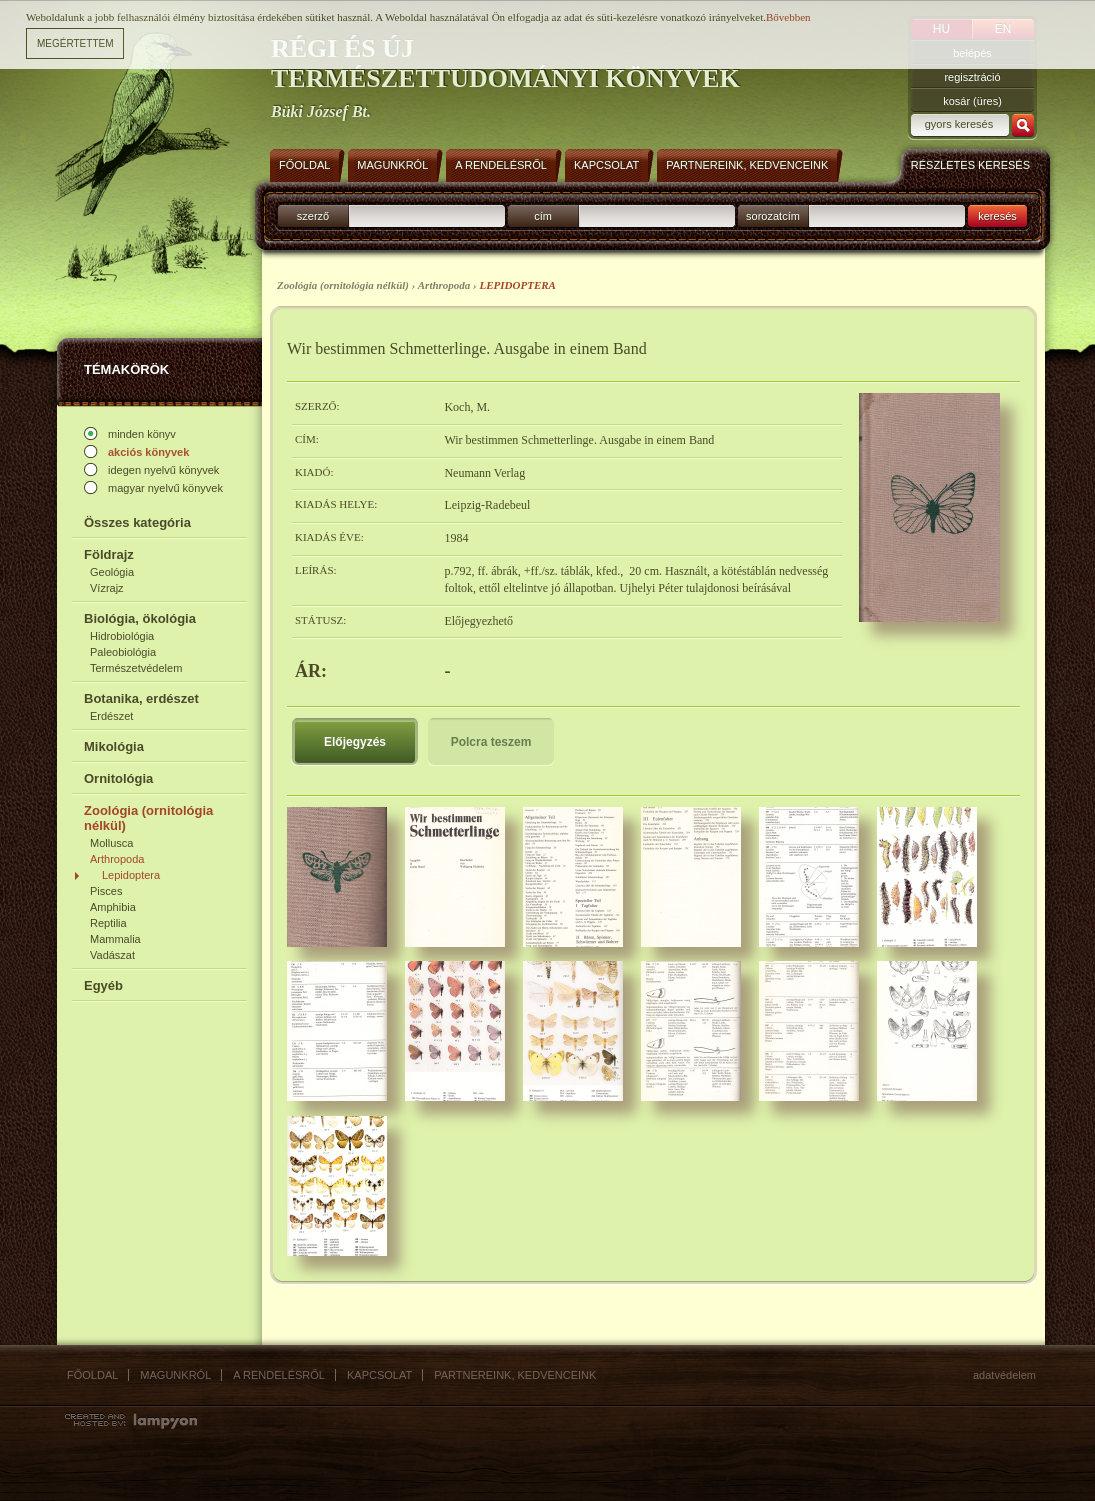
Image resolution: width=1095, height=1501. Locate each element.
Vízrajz (107, 588)
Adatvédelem (1004, 1375)
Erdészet (111, 716)
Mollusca (111, 843)
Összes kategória (137, 522)
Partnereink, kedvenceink (515, 1375)
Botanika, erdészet (141, 698)
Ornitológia (118, 778)
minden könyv (142, 434)
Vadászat (112, 955)
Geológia (112, 572)
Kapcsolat (379, 1375)
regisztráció (972, 77)
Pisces (106, 891)
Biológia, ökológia (140, 618)
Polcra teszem (491, 742)
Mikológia (114, 746)
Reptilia (108, 923)
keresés (997, 216)
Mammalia (115, 939)
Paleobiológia (123, 652)
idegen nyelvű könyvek (163, 470)
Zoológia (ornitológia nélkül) (148, 818)
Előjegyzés (355, 742)
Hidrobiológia (122, 636)
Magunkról (175, 1375)
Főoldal (92, 1375)
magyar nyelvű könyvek (165, 488)
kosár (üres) (972, 101)
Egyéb (103, 985)
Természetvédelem (136, 668)
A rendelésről (279, 1375)
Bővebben (788, 16)
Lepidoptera (131, 875)
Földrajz (109, 554)
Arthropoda (117, 859)
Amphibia (113, 907)
